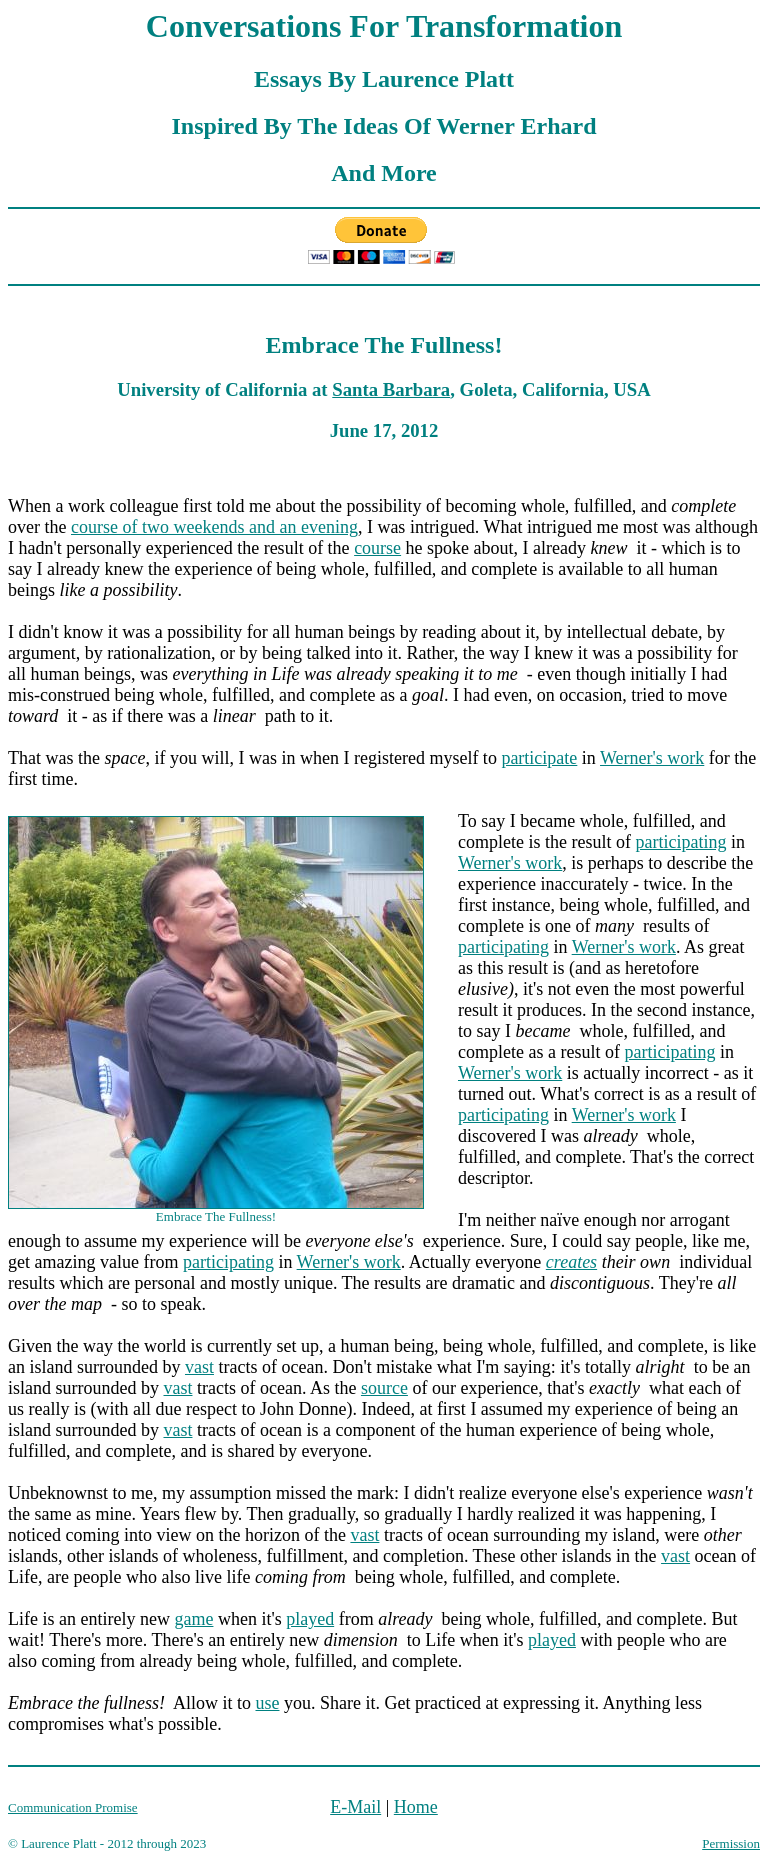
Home (416, 1807)
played (310, 1619)
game (193, 1619)
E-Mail (355, 1807)
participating (680, 842)
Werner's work (652, 758)
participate (539, 758)
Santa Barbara (391, 389)
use (267, 1703)
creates (571, 1262)
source (384, 1388)
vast (199, 1367)
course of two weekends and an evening (214, 527)
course (377, 548)
